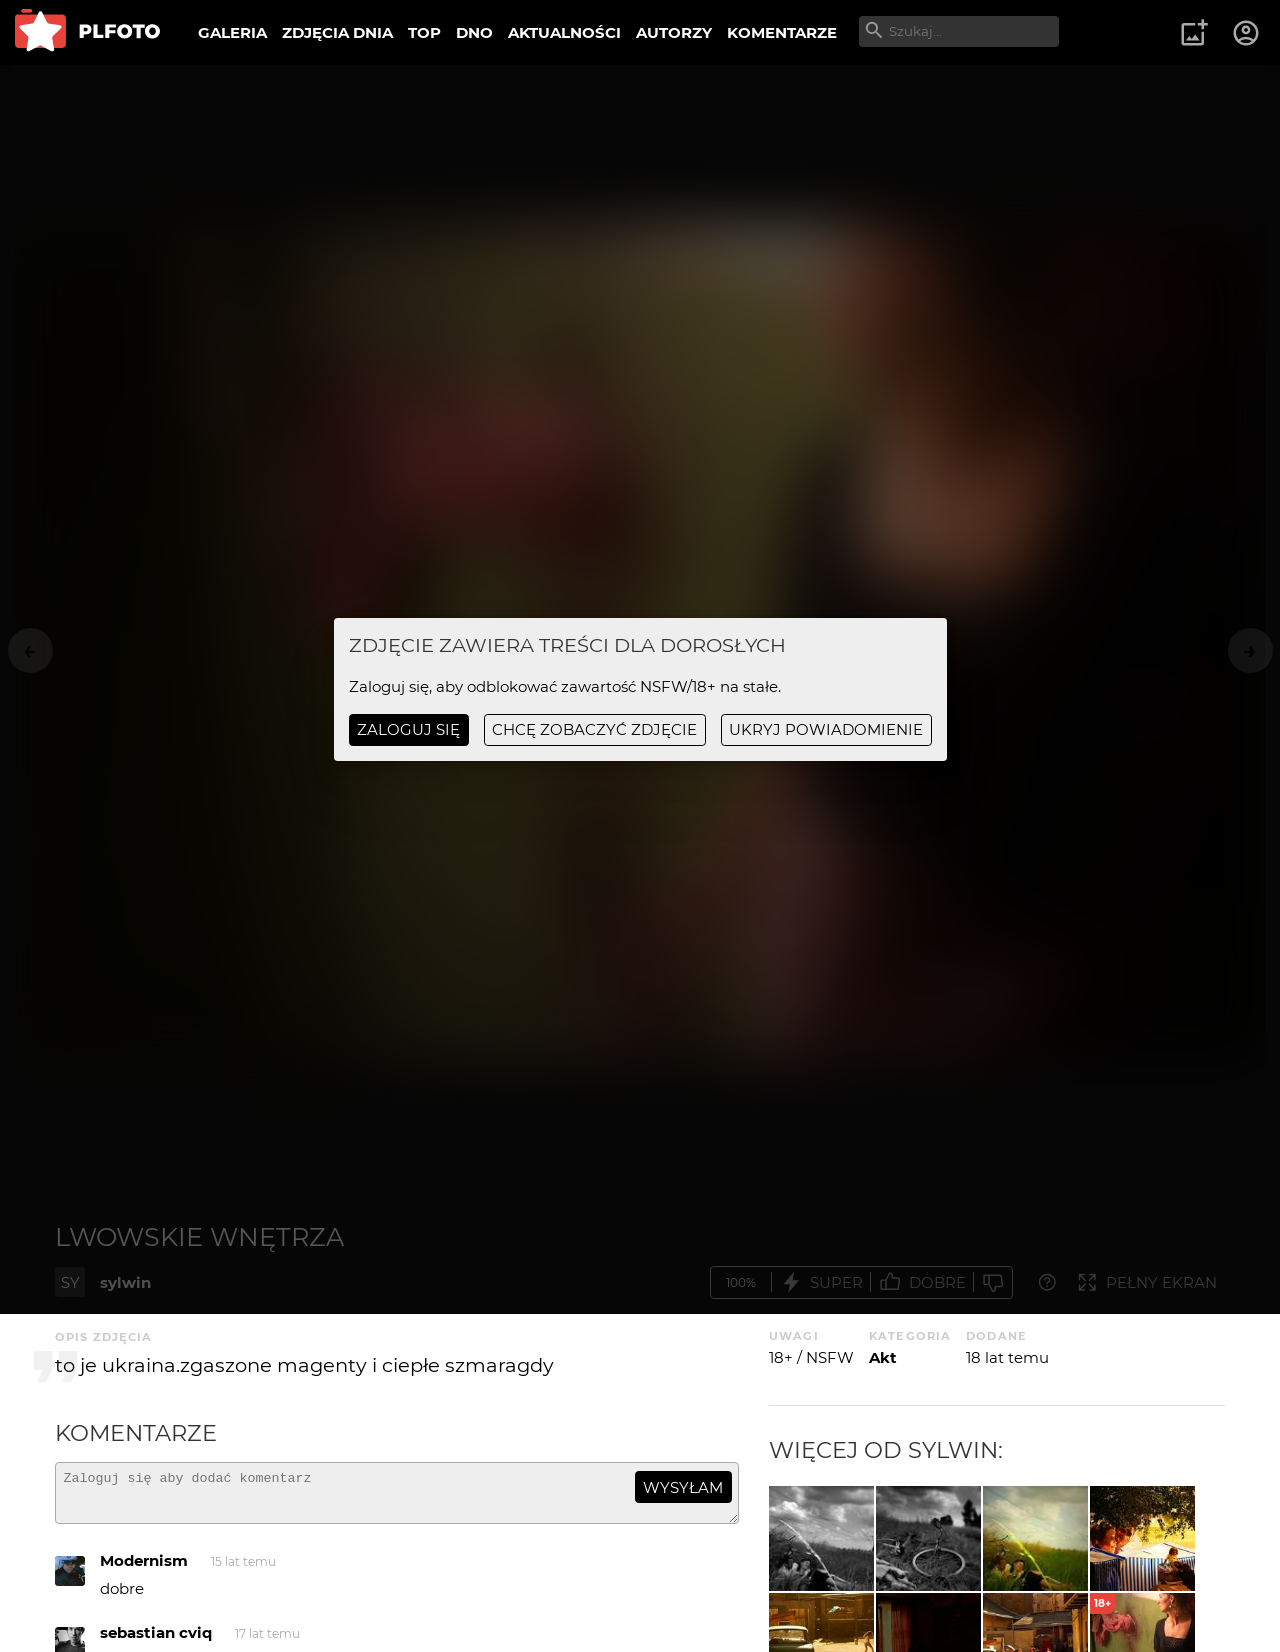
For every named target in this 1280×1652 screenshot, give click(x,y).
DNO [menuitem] (474, 32)
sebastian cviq (156, 1641)
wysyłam (683, 1487)
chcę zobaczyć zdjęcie (594, 729)
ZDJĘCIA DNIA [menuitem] (337, 32)
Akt (883, 1357)
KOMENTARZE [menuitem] (782, 32)
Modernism (144, 1569)
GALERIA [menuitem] (232, 32)
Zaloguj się (408, 729)
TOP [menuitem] (424, 32)
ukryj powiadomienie (826, 729)
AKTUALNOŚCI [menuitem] (564, 32)
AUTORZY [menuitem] (674, 32)
